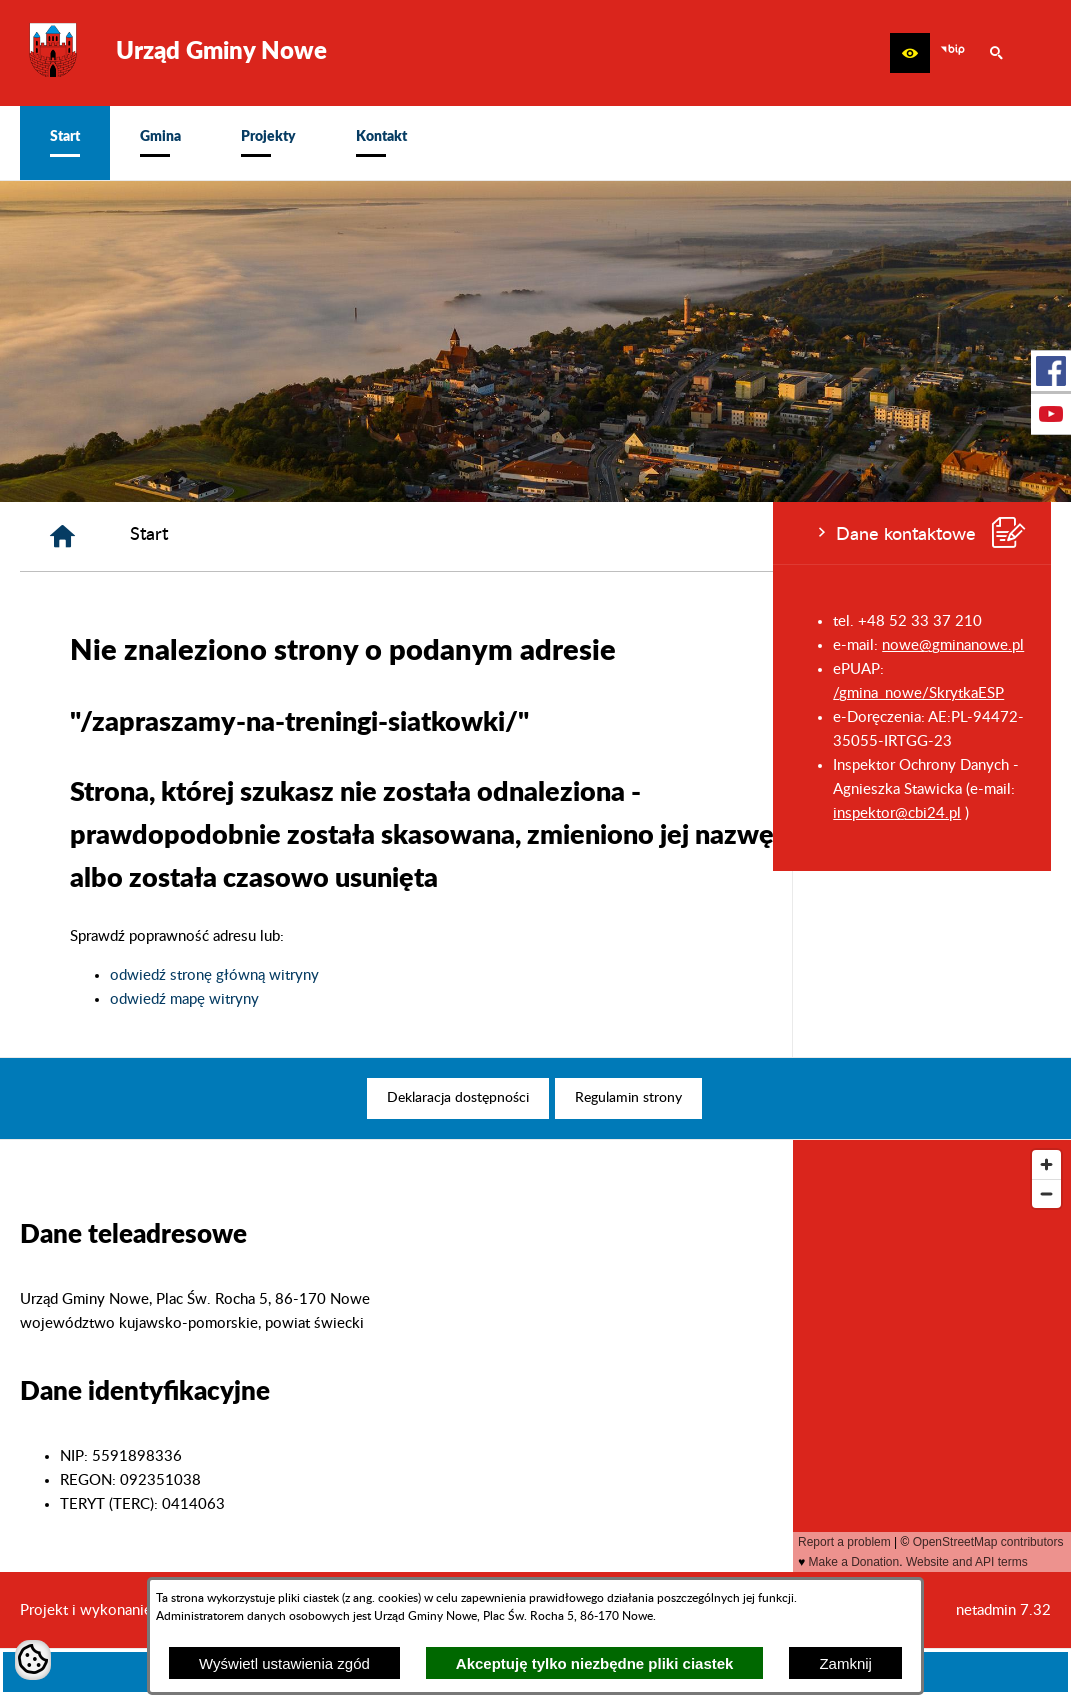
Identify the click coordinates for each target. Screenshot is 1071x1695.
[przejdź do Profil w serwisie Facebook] (1051, 371)
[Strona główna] (321, 536)
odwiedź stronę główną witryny (473, 975)
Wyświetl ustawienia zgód (284, 1663)
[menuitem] (65, 143)
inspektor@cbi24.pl (124, 813)
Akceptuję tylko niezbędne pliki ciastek (595, 1663)
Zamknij (845, 1663)
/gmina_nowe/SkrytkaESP (145, 693)
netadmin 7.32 (1003, 1610)
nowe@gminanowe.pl (180, 645)
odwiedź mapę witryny (443, 999)
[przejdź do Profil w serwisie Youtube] (1051, 414)
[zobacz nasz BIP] (953, 53)
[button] (910, 53)
